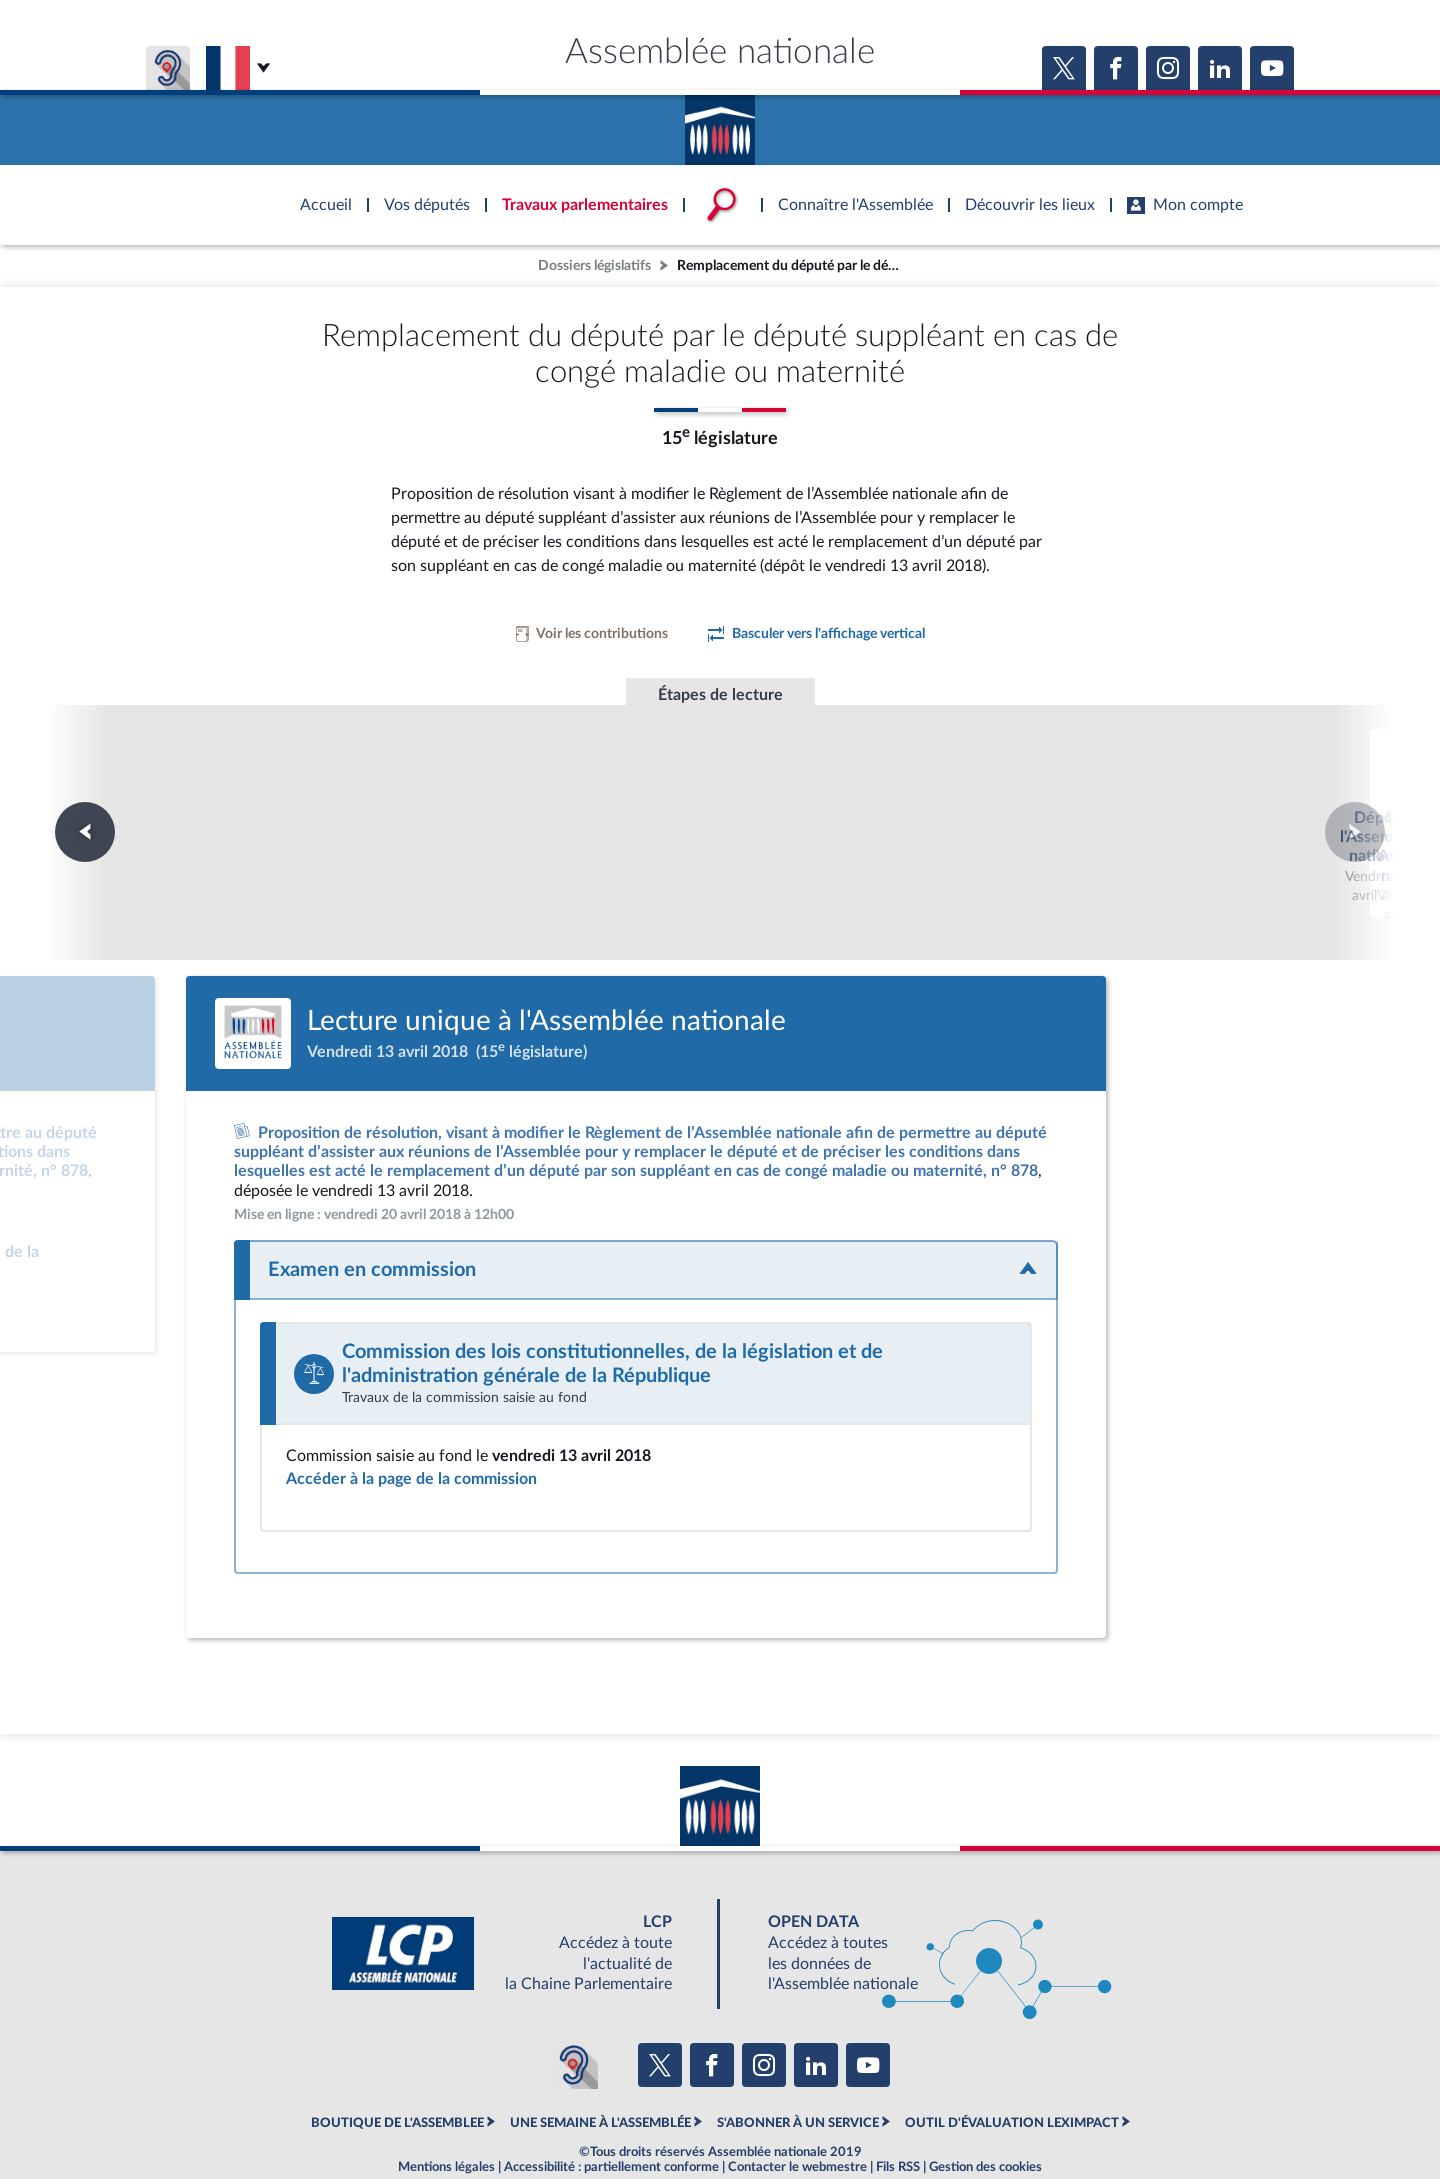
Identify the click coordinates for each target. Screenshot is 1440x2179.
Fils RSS (898, 2113)
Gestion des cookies (985, 2113)
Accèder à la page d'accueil (720, 123)
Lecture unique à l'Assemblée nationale (720, 802)
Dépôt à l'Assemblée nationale (448, 793)
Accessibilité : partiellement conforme (611, 2113)
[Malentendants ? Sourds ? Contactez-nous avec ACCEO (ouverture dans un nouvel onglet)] (574, 2011)
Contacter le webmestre (797, 2113)
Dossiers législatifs (594, 265)
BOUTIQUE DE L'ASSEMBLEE (397, 2069)
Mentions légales (446, 2113)
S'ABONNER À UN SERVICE (798, 2069)
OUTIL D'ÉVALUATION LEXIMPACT (1012, 2069)
